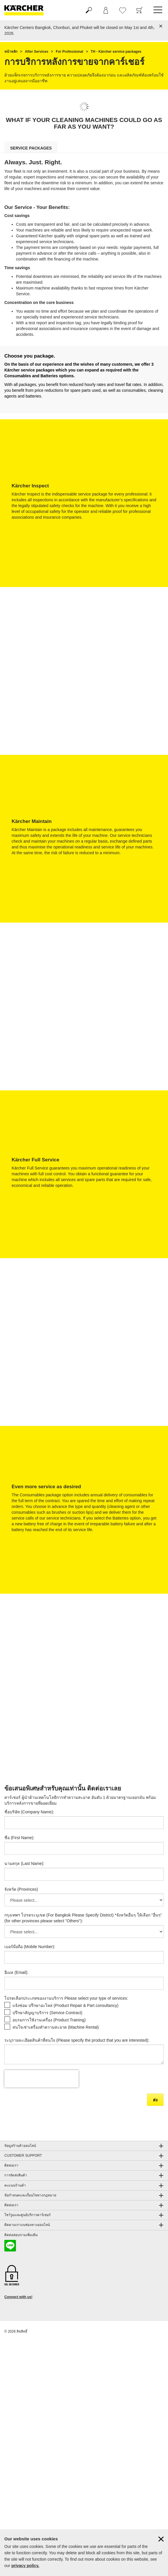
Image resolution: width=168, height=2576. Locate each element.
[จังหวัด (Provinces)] (84, 1900)
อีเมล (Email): (16, 1972)
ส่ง (155, 2100)
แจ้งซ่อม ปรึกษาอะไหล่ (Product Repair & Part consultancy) (65, 2005)
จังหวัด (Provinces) (21, 1889)
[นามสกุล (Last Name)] (84, 1874)
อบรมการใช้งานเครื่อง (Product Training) (49, 2020)
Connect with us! (18, 2297)
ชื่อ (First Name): (19, 1837)
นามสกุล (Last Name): (24, 1863)
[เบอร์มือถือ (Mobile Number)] (84, 1957)
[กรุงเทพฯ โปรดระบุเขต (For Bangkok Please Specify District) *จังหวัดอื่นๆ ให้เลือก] (84, 1931)
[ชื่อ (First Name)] (84, 1848)
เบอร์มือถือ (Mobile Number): (29, 1946)
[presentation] (41, 2078)
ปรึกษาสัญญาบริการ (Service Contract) (47, 2012)
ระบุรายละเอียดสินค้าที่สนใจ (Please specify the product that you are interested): (76, 2040)
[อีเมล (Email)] (84, 1983)
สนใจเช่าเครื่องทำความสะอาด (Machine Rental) (55, 2027)
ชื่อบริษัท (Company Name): (29, 1812)
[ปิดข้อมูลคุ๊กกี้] (161, 2539)
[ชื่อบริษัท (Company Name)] (84, 1822)
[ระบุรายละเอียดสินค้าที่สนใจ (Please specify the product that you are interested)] (84, 2054)
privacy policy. (25, 2565)
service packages (31, 148)
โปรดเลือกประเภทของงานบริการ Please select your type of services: (66, 1998)
